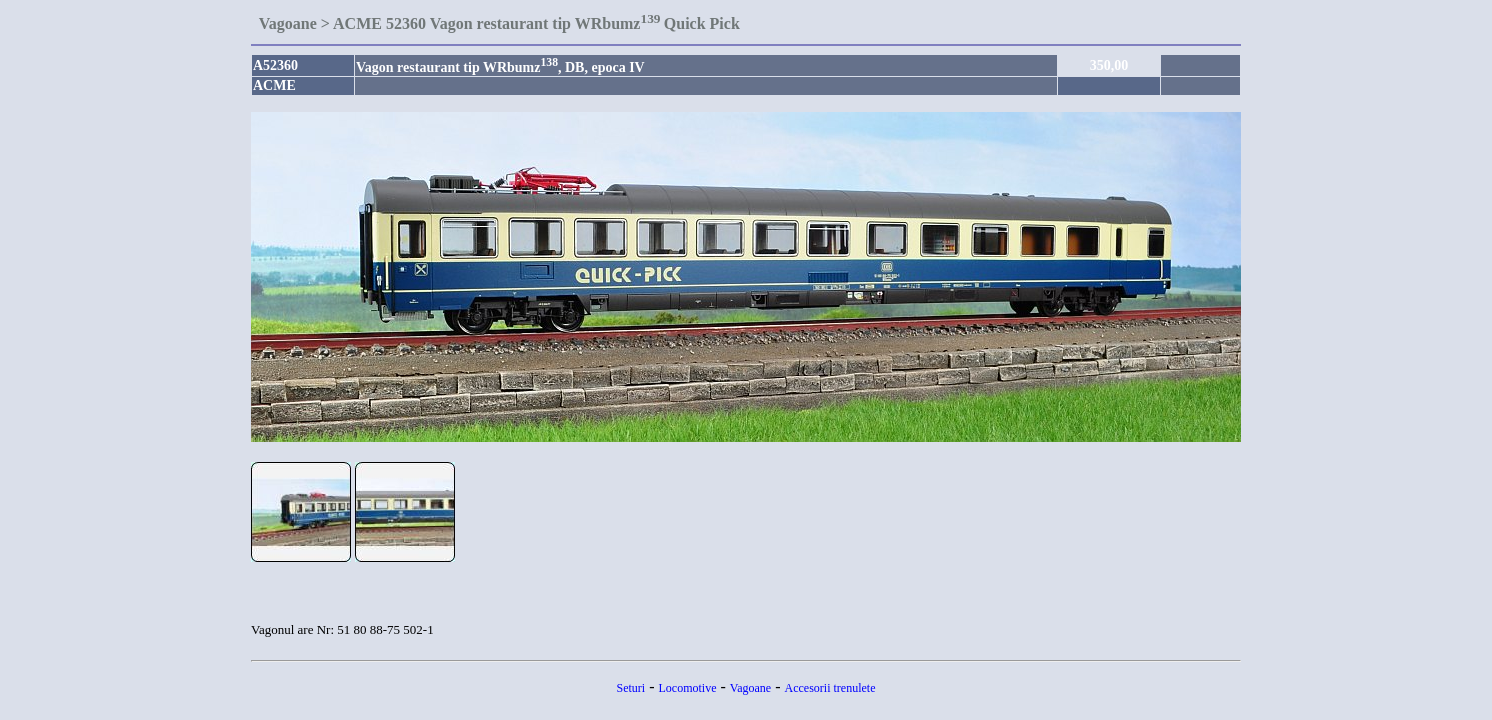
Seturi (631, 688)
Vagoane (750, 688)
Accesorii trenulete (830, 688)
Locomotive (688, 688)
